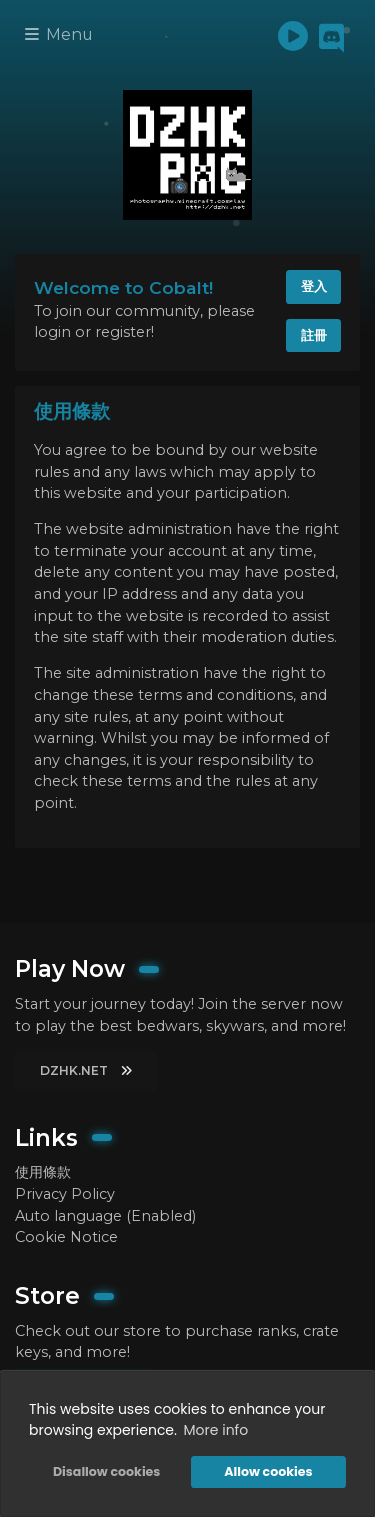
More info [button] (216, 1430)
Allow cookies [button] (268, 1471)
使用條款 (43, 1172)
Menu (59, 34)
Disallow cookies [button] (106, 1471)
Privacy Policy (65, 1194)
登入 (314, 286)
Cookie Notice (66, 1237)
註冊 (314, 335)
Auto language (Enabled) (105, 1216)
